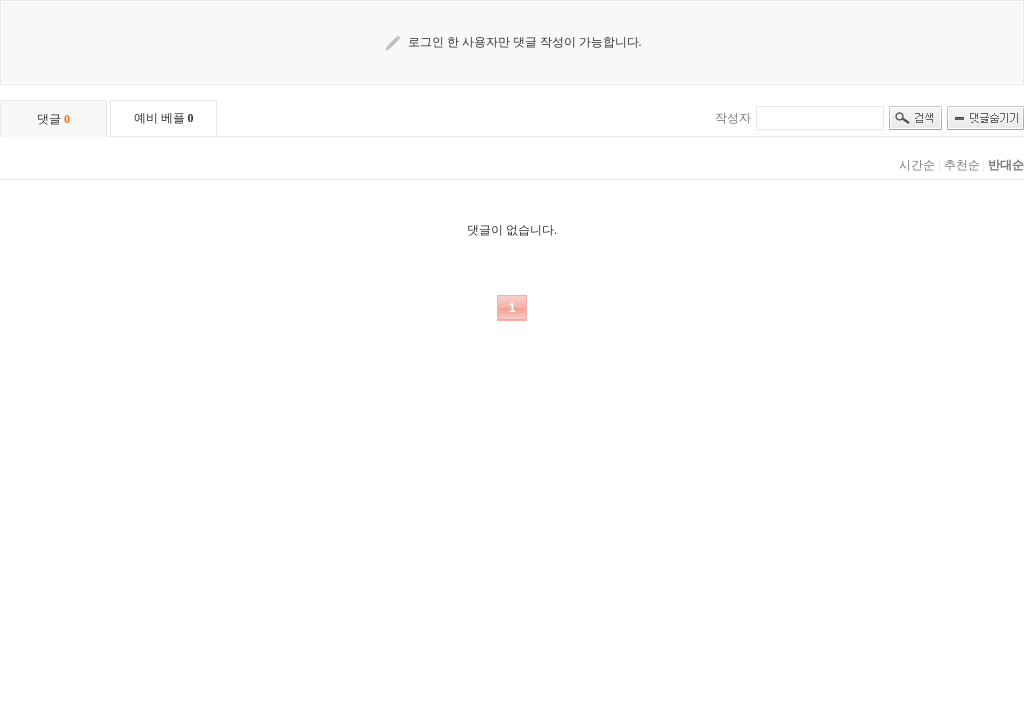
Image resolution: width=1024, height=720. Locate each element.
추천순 (962, 165)
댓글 (53, 119)
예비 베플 (164, 118)
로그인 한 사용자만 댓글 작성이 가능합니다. (525, 42)
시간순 (917, 165)
